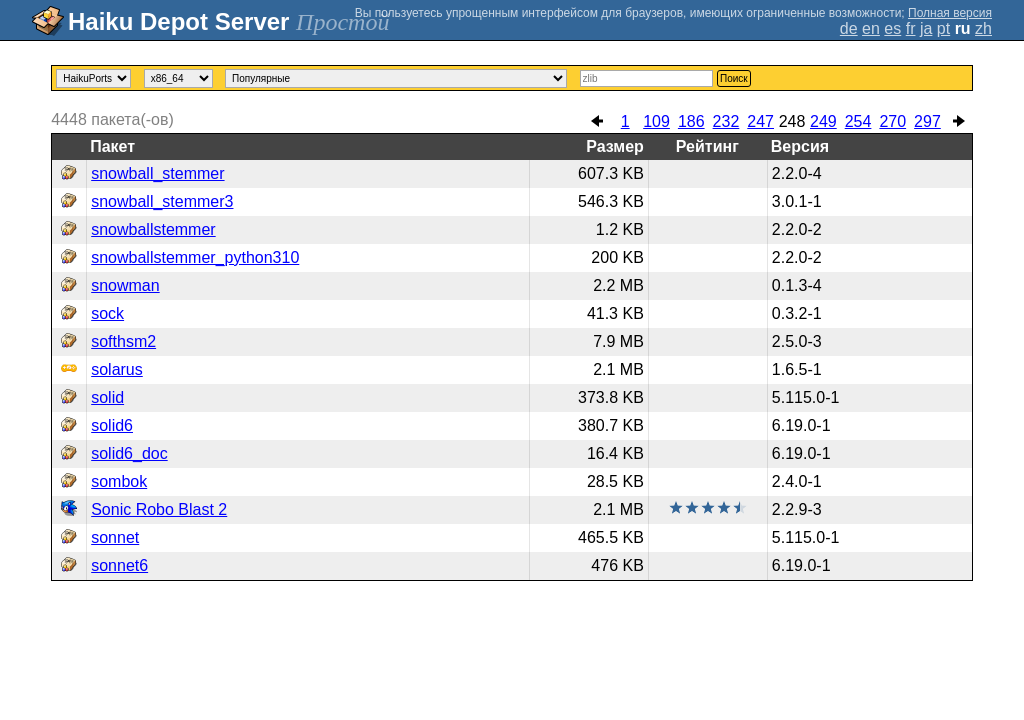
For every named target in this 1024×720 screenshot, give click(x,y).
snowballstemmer (153, 229)
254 (858, 121)
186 (691, 121)
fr (911, 28)
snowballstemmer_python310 (195, 257)
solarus (117, 369)
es (892, 28)
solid (107, 397)
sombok (119, 481)
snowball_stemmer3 (162, 201)
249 (823, 121)
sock (107, 313)
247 (760, 121)
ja (926, 28)
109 (656, 121)
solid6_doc (129, 453)
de (849, 28)
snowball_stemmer (157, 173)
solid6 (112, 425)
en (871, 28)
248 (792, 121)
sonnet (115, 537)
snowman (125, 285)
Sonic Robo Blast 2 (159, 509)
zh (983, 28)
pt (943, 28)
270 (892, 121)
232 (726, 121)
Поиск (734, 78)
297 (927, 121)
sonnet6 (119, 565)
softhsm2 (123, 341)
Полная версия (950, 13)
